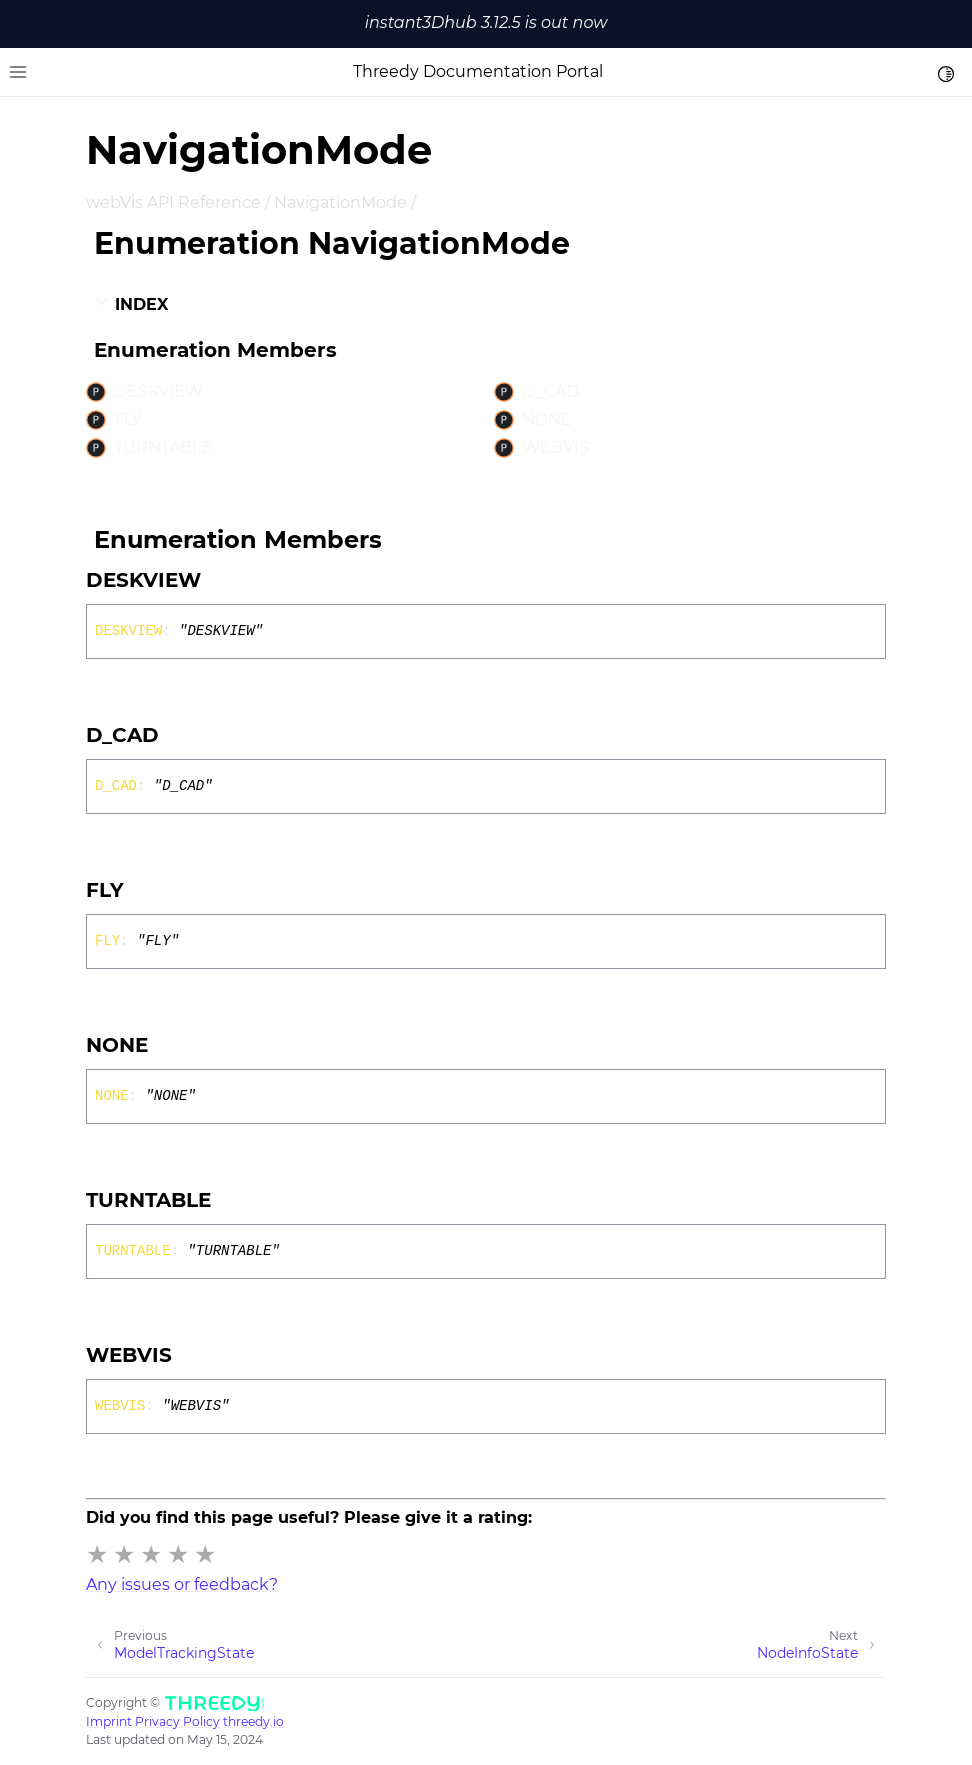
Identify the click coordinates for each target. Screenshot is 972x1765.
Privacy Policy (177, 1721)
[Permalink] (219, 580)
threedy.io (253, 1721)
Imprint (109, 1721)
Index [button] (131, 304)
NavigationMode (340, 202)
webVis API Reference (173, 202)
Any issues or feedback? (182, 1584)
